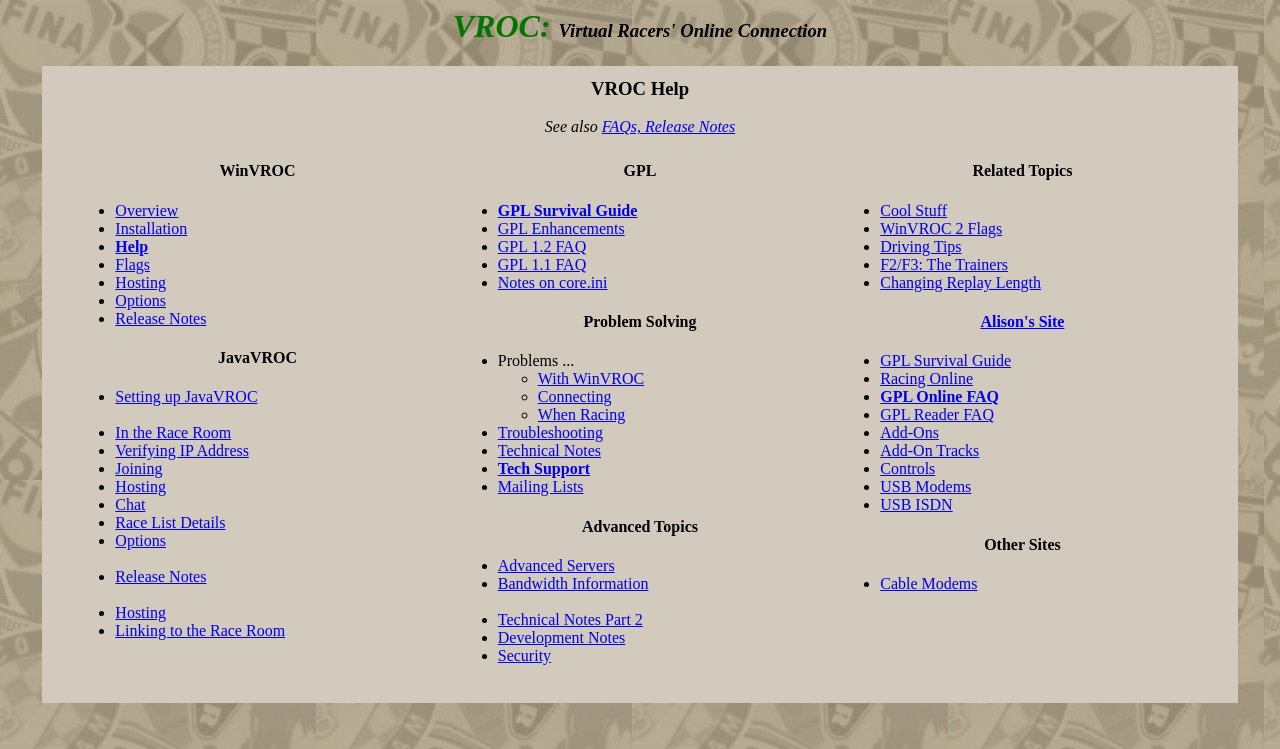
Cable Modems (928, 583)
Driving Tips (920, 246)
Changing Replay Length (960, 282)
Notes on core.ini (553, 282)
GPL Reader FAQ (937, 414)
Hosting (140, 282)
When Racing (582, 414)
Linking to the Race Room (200, 630)
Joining (138, 468)
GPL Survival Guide (945, 360)
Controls (907, 468)
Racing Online (926, 378)
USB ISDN (916, 504)
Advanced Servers (556, 565)
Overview (146, 210)
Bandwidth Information (573, 583)
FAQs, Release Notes (668, 126)
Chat (130, 504)
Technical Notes (549, 450)
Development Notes (562, 637)
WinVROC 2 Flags (941, 228)
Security (524, 655)
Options (140, 300)
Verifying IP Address (182, 450)
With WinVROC (591, 378)
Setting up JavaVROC (186, 396)
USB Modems (925, 486)
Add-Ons (909, 432)
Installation (151, 228)
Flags (132, 264)
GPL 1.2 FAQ (542, 246)
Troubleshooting (550, 432)
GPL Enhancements (561, 228)
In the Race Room (173, 432)
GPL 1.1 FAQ (542, 264)
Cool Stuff (913, 210)
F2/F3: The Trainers (944, 264)
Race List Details (170, 522)
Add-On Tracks (929, 450)
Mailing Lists (541, 486)
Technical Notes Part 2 (570, 619)
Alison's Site (1022, 321)
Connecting (575, 396)
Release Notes (160, 318)
